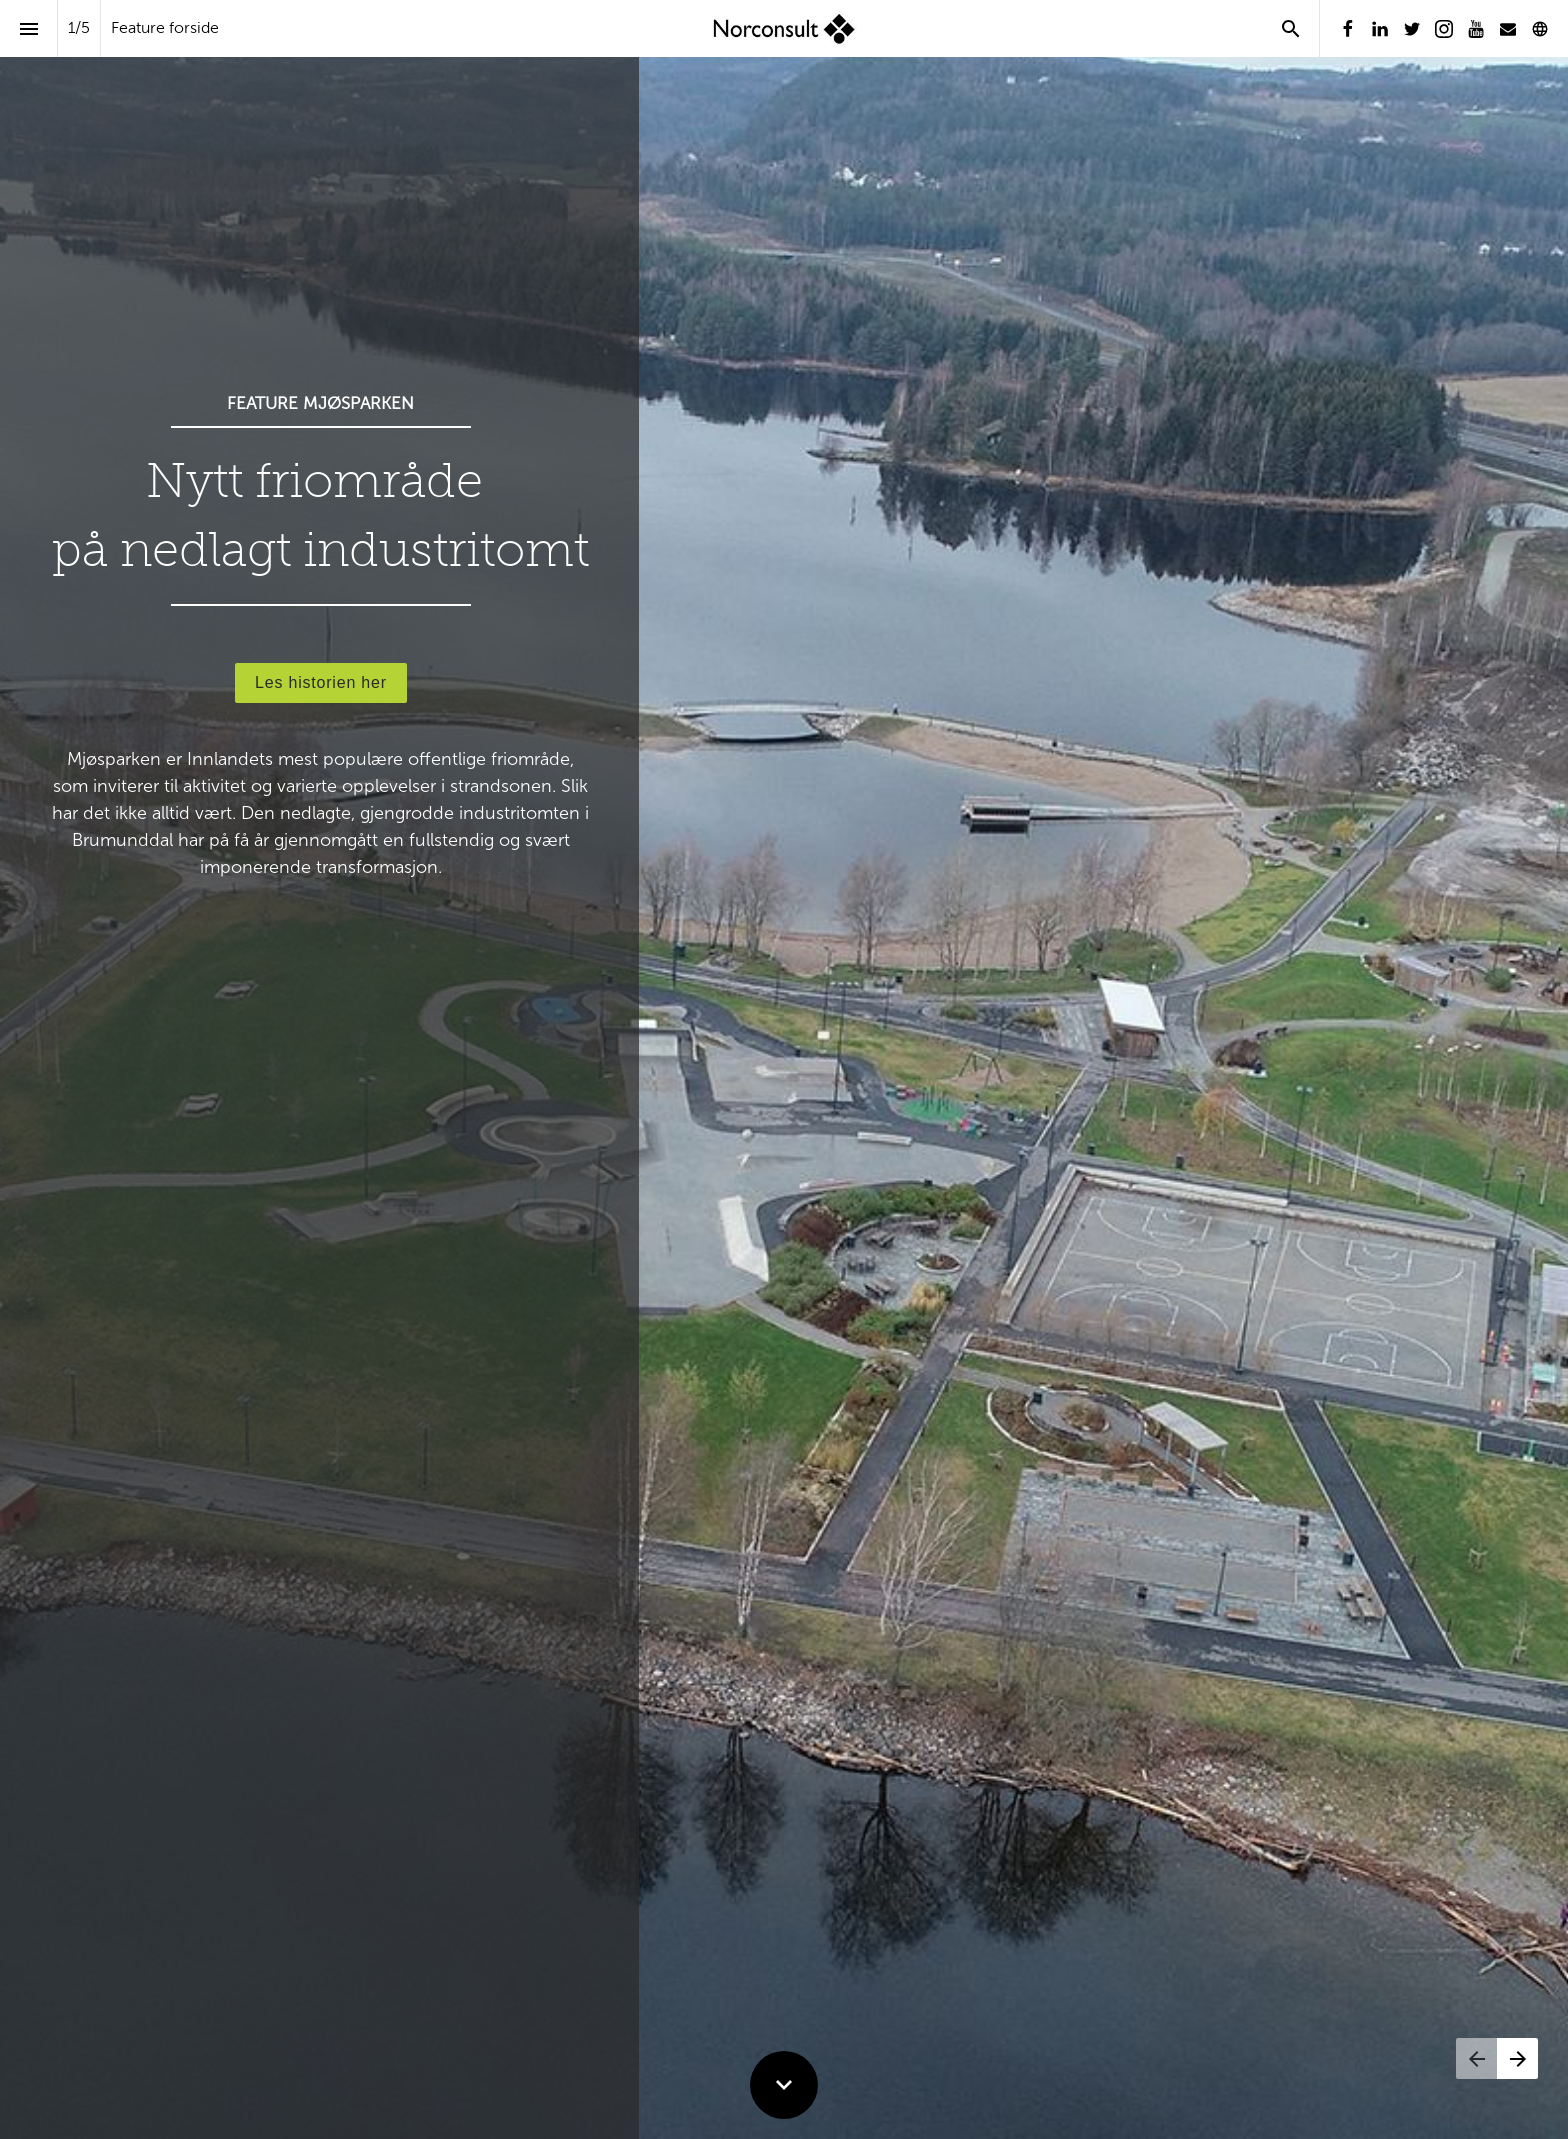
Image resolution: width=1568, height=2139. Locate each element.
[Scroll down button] (784, 2085)
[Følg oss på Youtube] (1476, 29)
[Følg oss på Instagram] (1444, 29)
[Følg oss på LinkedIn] (1380, 29)
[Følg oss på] (1540, 29)
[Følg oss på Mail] (1508, 29)
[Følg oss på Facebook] (1348, 29)
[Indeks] (28, 28)
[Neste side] (1517, 2058)
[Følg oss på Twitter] (1412, 29)
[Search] (1290, 28)
